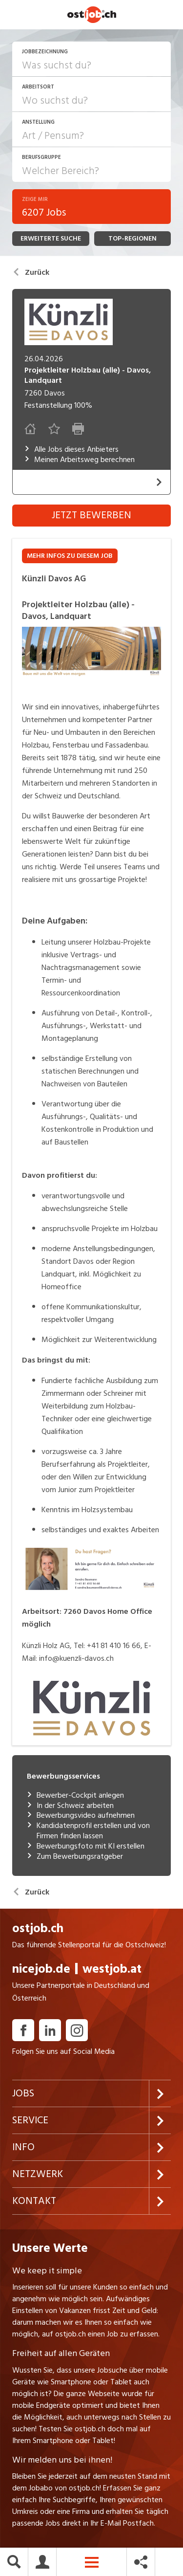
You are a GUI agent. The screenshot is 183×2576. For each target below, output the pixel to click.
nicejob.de (41, 1969)
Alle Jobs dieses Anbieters (71, 449)
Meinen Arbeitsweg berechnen (79, 460)
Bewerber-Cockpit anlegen (75, 1795)
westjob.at (112, 1969)
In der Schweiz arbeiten (70, 1806)
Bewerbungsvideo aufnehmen (81, 1815)
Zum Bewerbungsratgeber (75, 1856)
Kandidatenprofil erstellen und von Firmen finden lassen (88, 1831)
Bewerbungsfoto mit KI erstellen (85, 1846)
